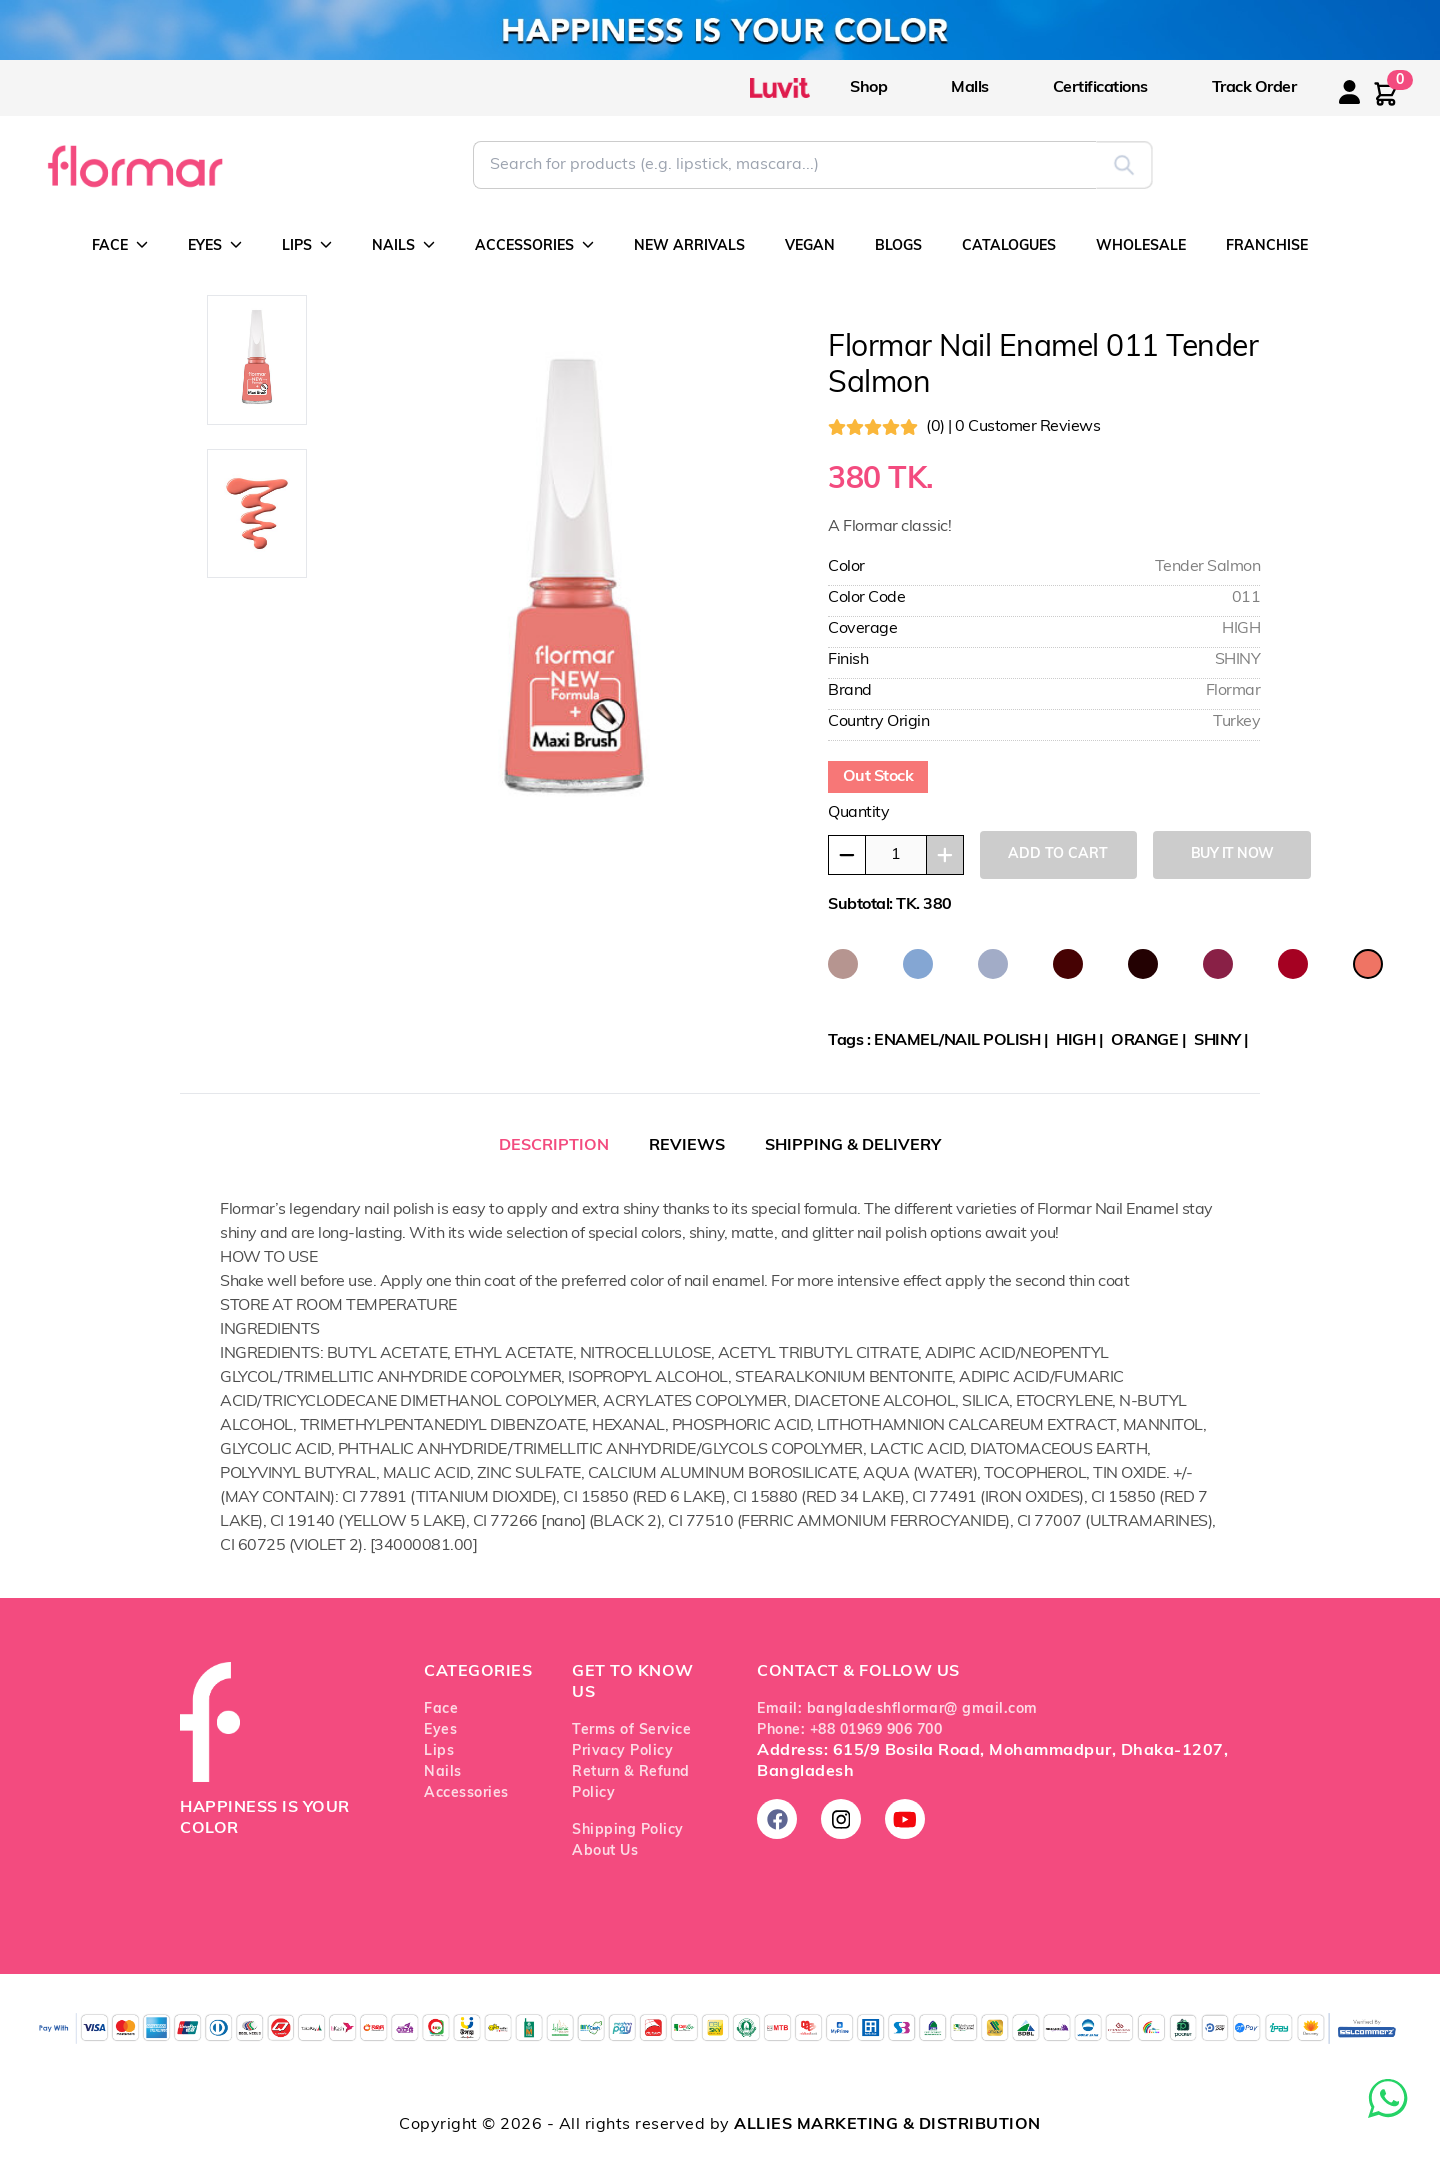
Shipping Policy (628, 1830)
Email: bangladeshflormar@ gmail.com (897, 1709)
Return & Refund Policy (631, 1783)
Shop (868, 88)
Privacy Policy (622, 1751)
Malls (970, 88)
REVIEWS (687, 1146)
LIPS (307, 245)
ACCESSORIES (534, 245)
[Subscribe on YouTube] (905, 1819)
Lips (439, 1751)
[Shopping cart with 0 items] (1386, 94)
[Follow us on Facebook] (777, 1819)
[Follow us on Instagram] (841, 1819)
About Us (605, 1851)
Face (441, 1709)
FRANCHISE (1267, 246)
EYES (215, 245)
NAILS (403, 245)
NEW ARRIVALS (689, 246)
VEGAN (810, 246)
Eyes (440, 1730)
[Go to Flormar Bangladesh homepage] (133, 165)
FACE (120, 245)
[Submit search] (1124, 165)
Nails (443, 1772)
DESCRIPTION (554, 1146)
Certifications (1100, 88)
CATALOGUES (1009, 246)
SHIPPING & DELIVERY (853, 1146)
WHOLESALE (1141, 246)
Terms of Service (631, 1730)
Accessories (466, 1793)
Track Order (1254, 88)
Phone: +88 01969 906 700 (849, 1730)
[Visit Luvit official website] (800, 87)
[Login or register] (1369, 105)
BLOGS (898, 246)
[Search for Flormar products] (784, 165)
